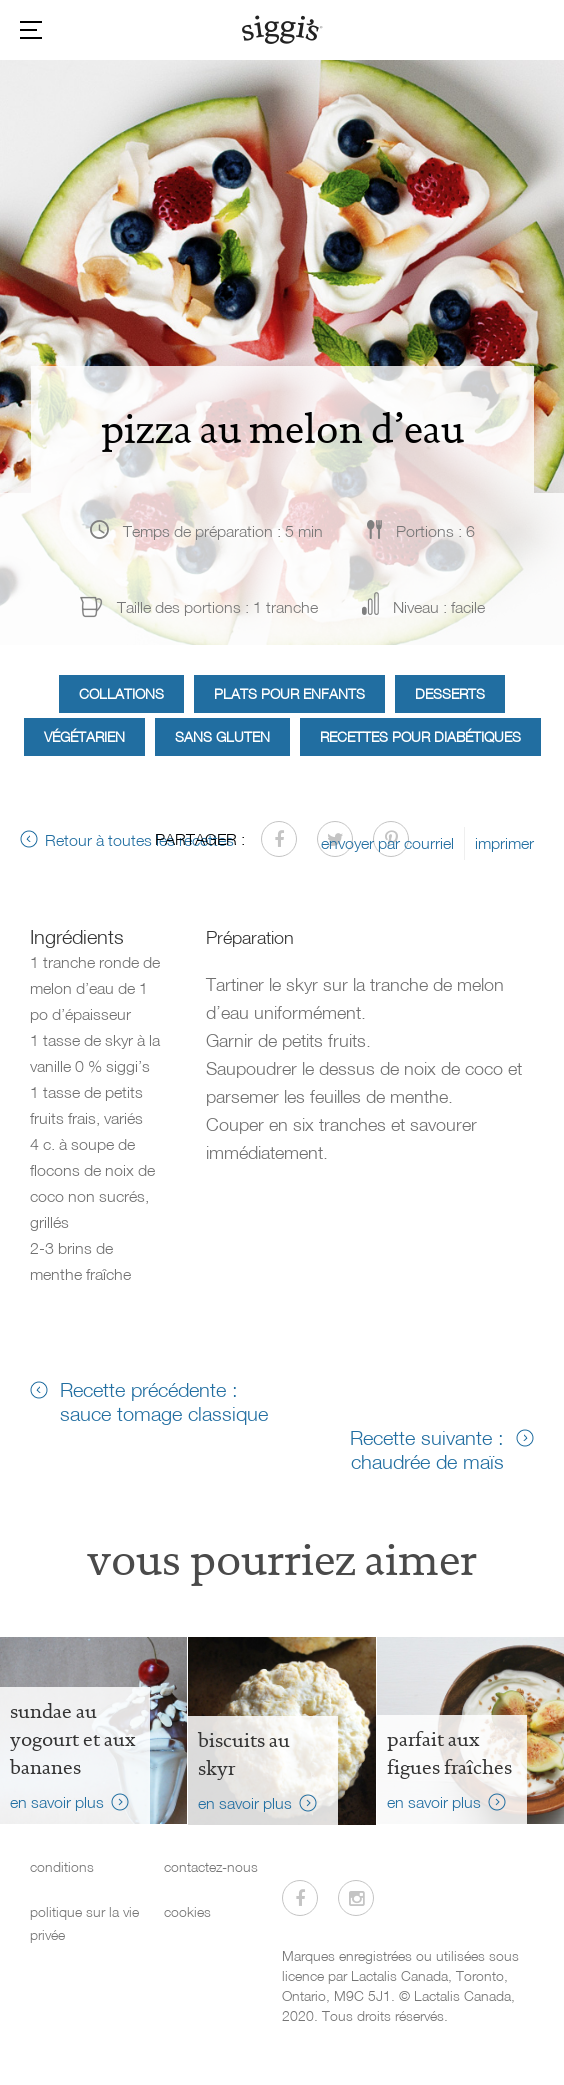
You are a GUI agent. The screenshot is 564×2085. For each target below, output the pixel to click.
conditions (62, 1866)
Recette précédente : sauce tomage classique (164, 1401)
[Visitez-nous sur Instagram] (356, 1898)
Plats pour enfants (289, 693)
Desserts (450, 693)
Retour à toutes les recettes (139, 840)
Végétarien (84, 736)
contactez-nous (211, 1866)
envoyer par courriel (387, 843)
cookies (187, 1911)
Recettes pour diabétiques (420, 736)
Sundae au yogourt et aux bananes (72, 1739)
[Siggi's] (282, 29)
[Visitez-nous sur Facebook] (300, 1898)
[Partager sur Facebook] (279, 839)
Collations (121, 693)
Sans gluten (222, 736)
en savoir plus (57, 1802)
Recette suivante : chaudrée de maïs (427, 1449)
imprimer (504, 843)
